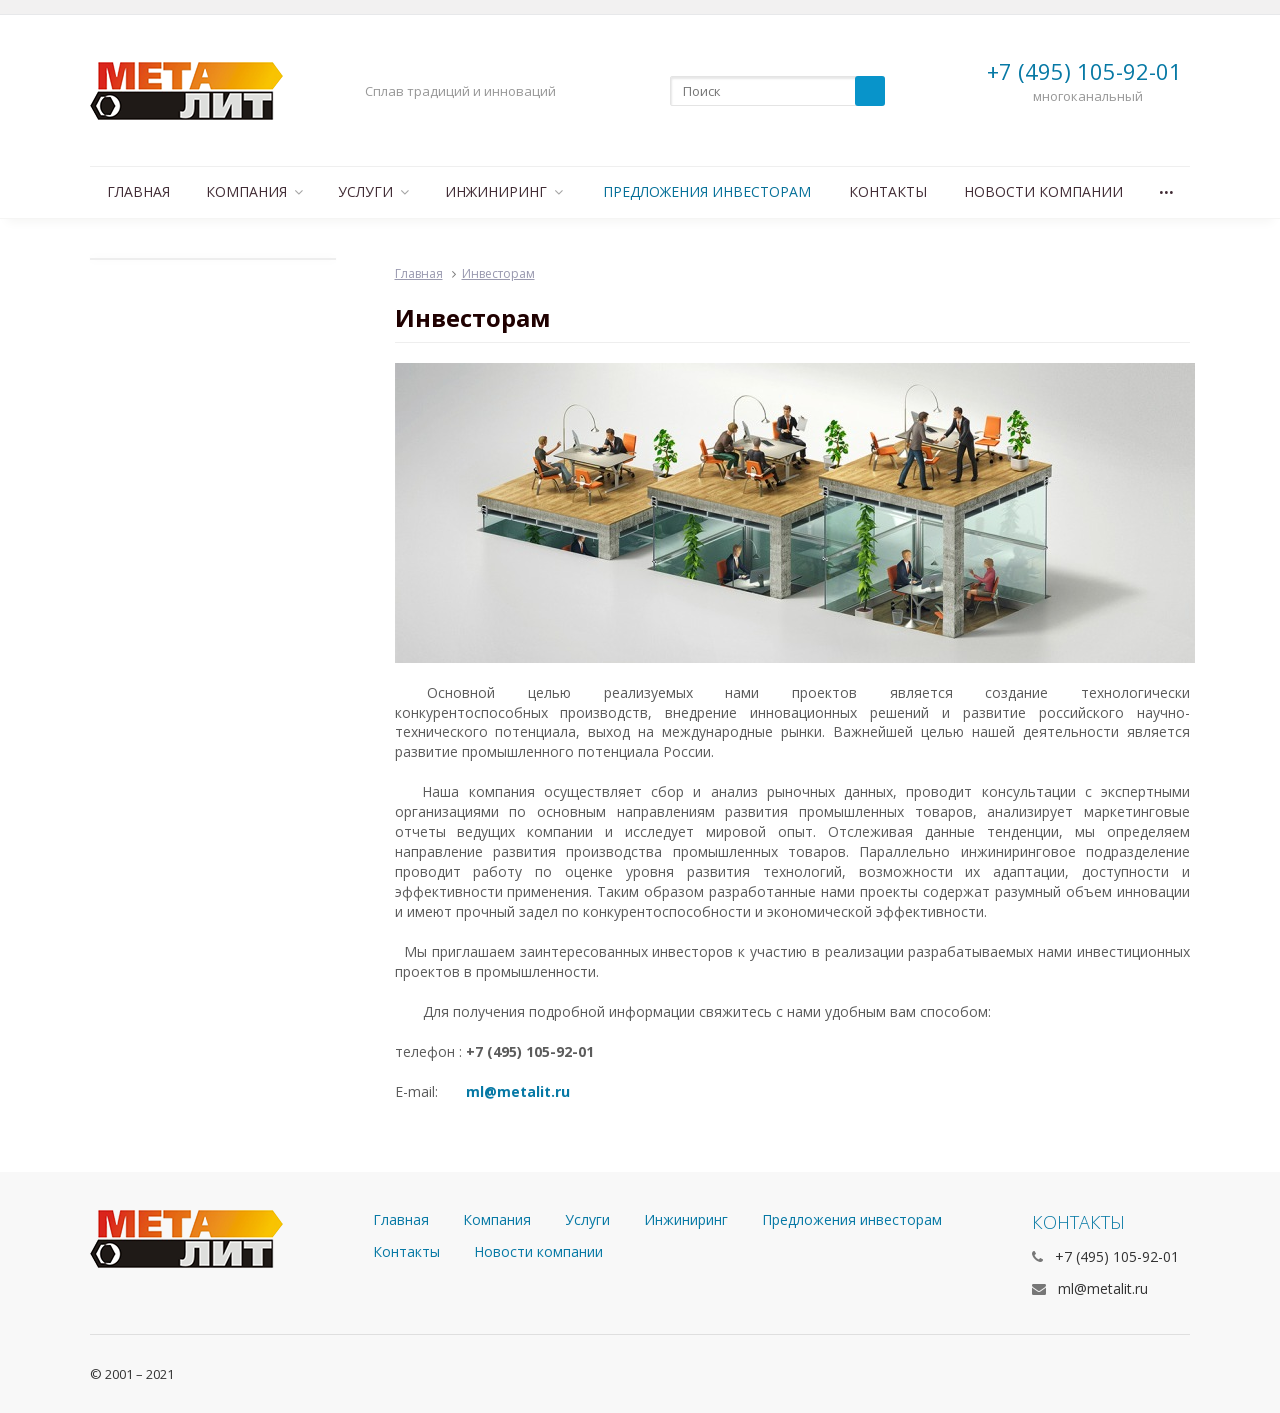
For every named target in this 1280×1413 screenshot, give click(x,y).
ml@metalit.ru (518, 1091)
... (1166, 187)
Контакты (888, 191)
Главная (138, 191)
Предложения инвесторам (707, 191)
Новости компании (1043, 191)
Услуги (373, 191)
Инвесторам (498, 273)
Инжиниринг (504, 191)
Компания (254, 191)
